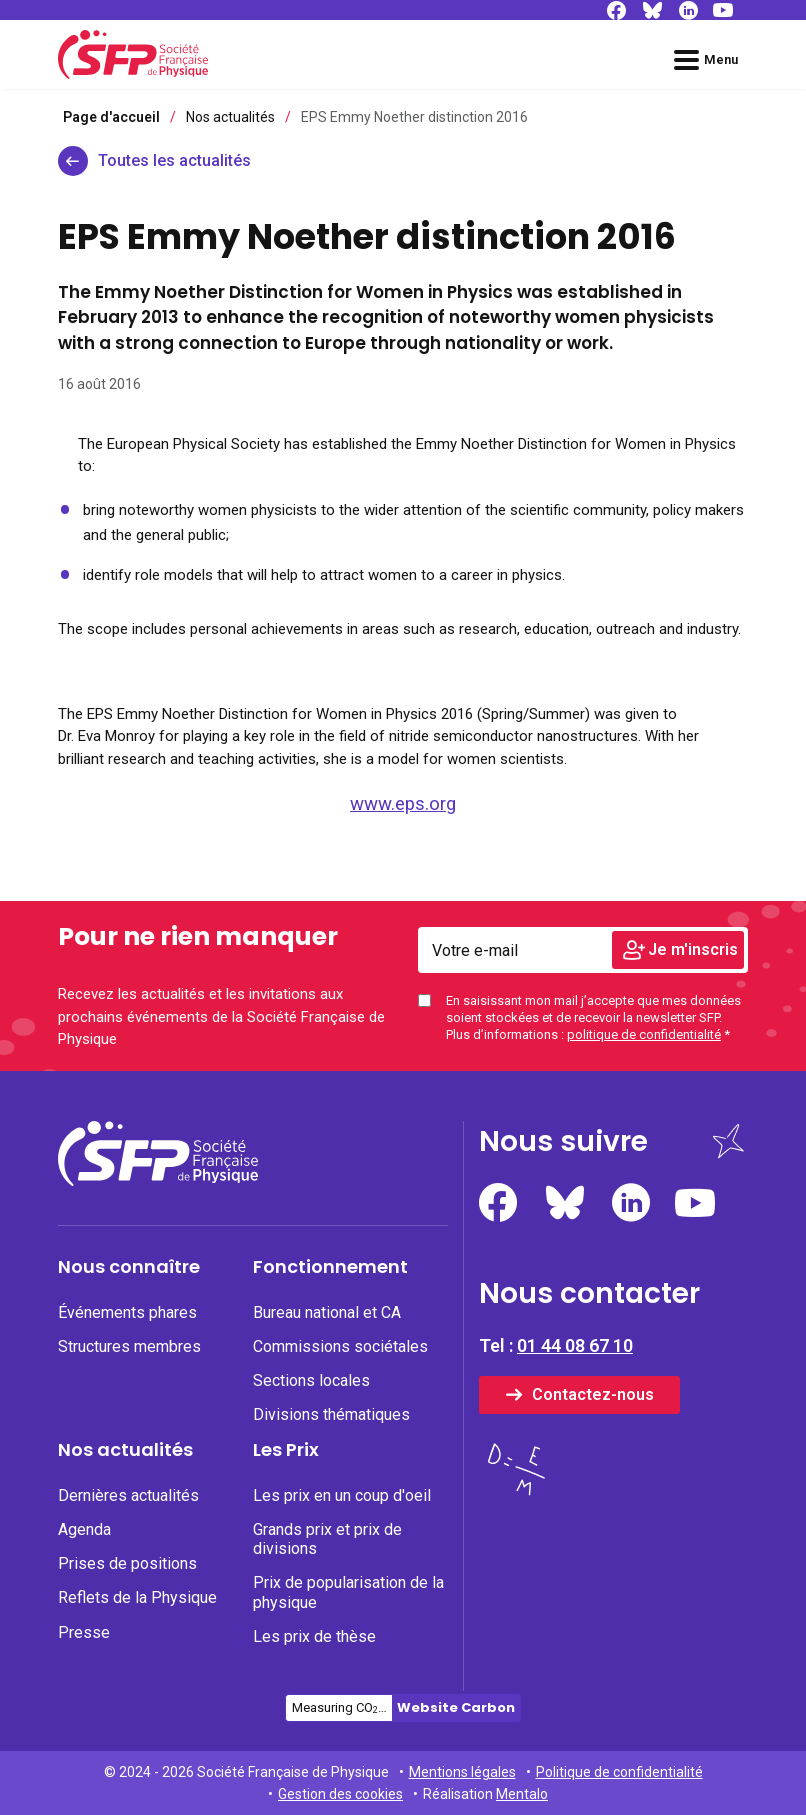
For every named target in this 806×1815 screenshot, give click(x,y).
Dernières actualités (128, 1495)
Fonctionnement (330, 1267)
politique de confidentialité (644, 1034)
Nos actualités (125, 1450)
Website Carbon (456, 1707)
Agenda (84, 1529)
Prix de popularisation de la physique (348, 1592)
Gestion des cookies (340, 1794)
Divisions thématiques (331, 1414)
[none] (155, 1312)
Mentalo (522, 1794)
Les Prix (286, 1450)
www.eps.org (403, 804)
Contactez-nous (593, 1394)
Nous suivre (563, 1141)
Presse (84, 1632)
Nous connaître (129, 1267)
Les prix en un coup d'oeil (342, 1495)
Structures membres (129, 1346)
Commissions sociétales (340, 1346)
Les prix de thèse (314, 1636)
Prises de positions (127, 1563)
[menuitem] (155, 1347)
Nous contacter (589, 1293)
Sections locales (311, 1380)
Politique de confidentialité (619, 1772)
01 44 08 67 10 (575, 1345)
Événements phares (127, 1312)
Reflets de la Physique (137, 1597)
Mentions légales (462, 1772)
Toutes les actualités (174, 160)
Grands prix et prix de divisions (327, 1539)
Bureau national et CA (327, 1312)
